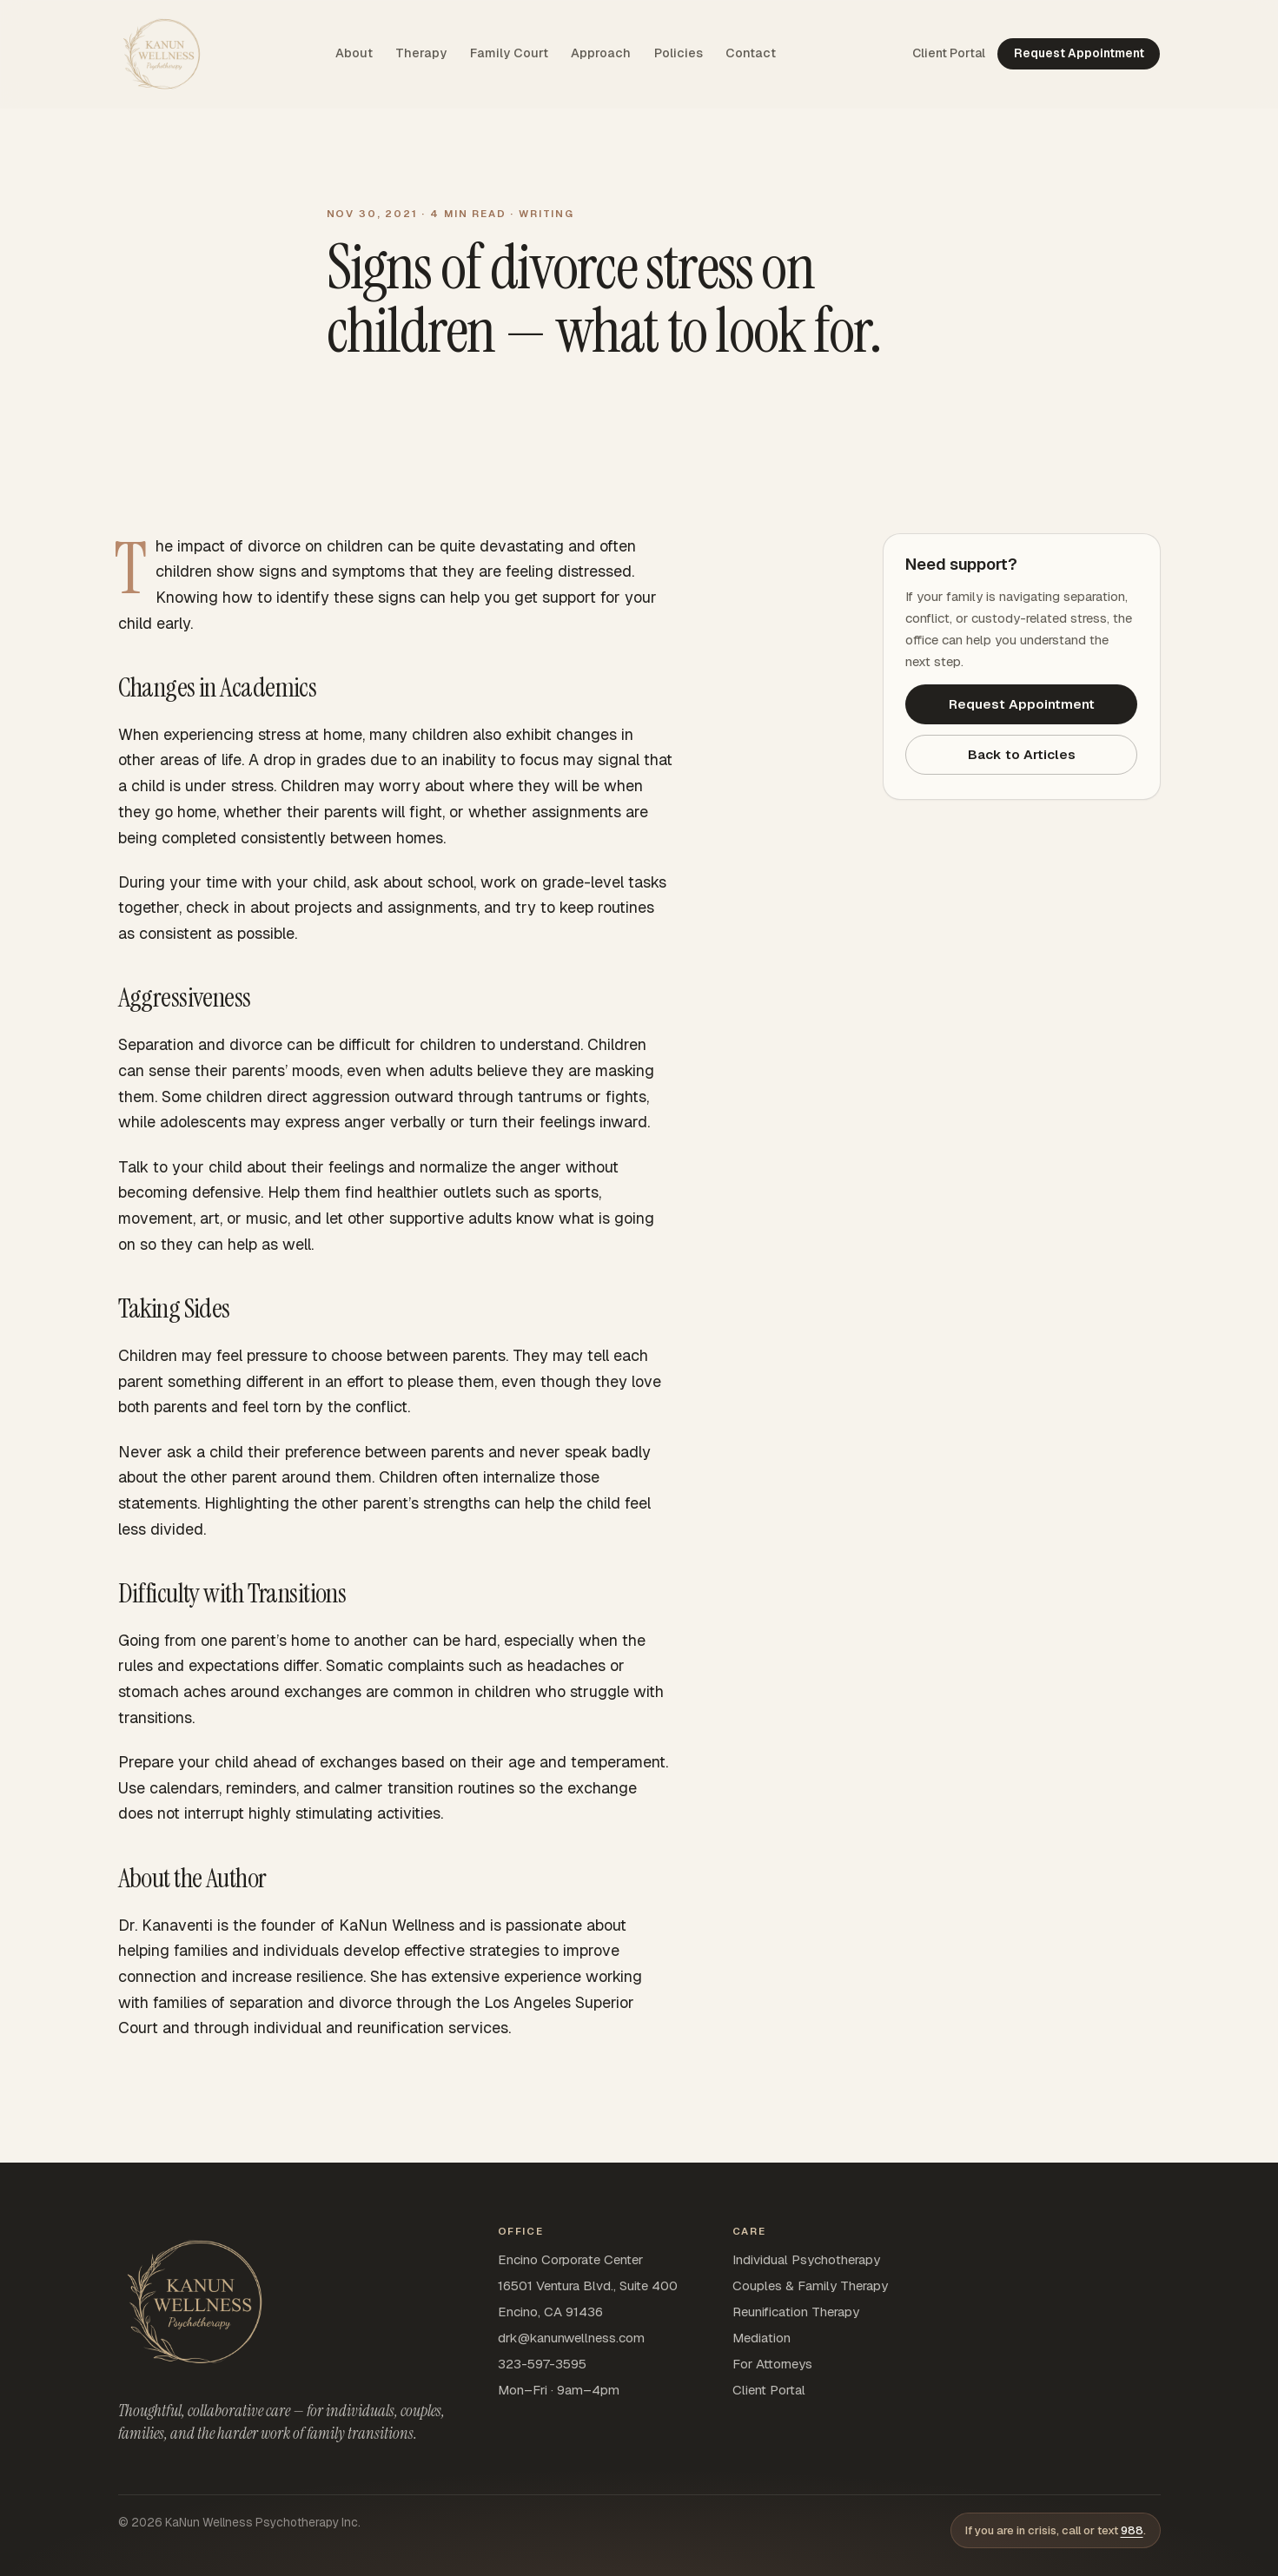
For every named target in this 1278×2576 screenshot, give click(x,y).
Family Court (509, 53)
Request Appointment (1022, 704)
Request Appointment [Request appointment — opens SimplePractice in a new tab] (1079, 53)
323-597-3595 (542, 2363)
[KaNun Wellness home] (161, 53)
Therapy (421, 53)
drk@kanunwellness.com (571, 2337)
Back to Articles (1022, 754)
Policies (678, 53)
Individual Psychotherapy (806, 2259)
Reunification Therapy (795, 2311)
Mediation (761, 2337)
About (354, 53)
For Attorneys (772, 2363)
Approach (601, 53)
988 (1132, 2530)
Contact (750, 53)
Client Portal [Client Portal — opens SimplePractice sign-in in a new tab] (948, 53)
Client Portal (768, 2389)
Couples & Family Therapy (810, 2285)
